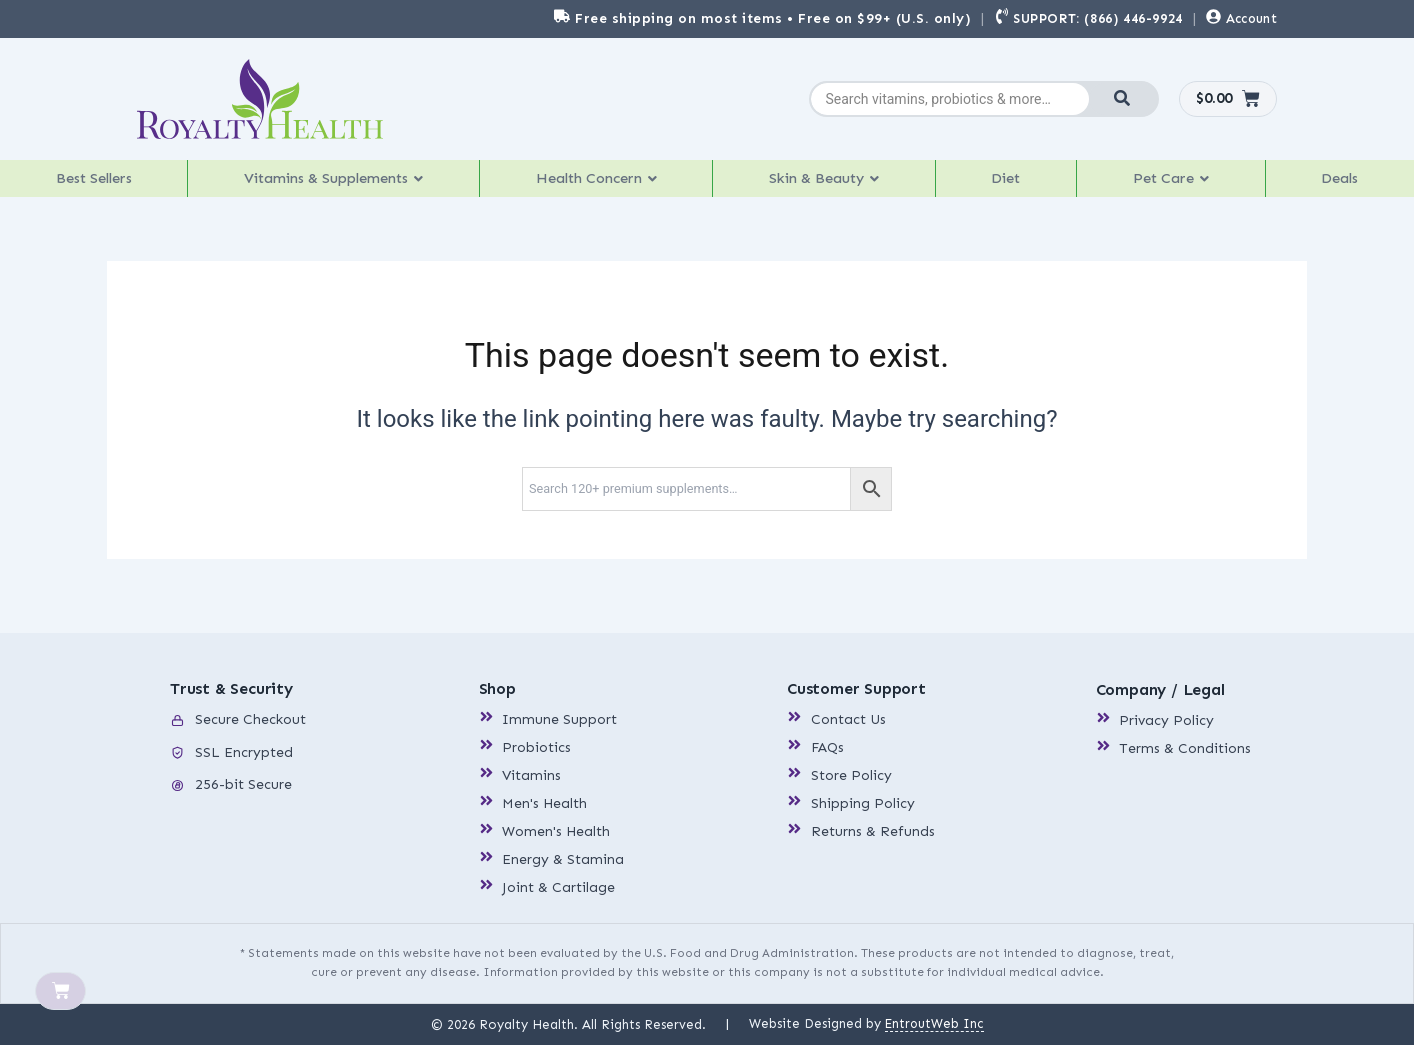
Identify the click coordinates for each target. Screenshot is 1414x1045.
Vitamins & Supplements (338, 183)
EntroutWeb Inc (934, 1023)
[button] (339, 184)
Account (1251, 18)
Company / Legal (1160, 690)
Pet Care (1177, 183)
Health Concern (606, 183)
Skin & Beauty (837, 183)
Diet (1016, 183)
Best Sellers (94, 183)
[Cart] (61, 992)
